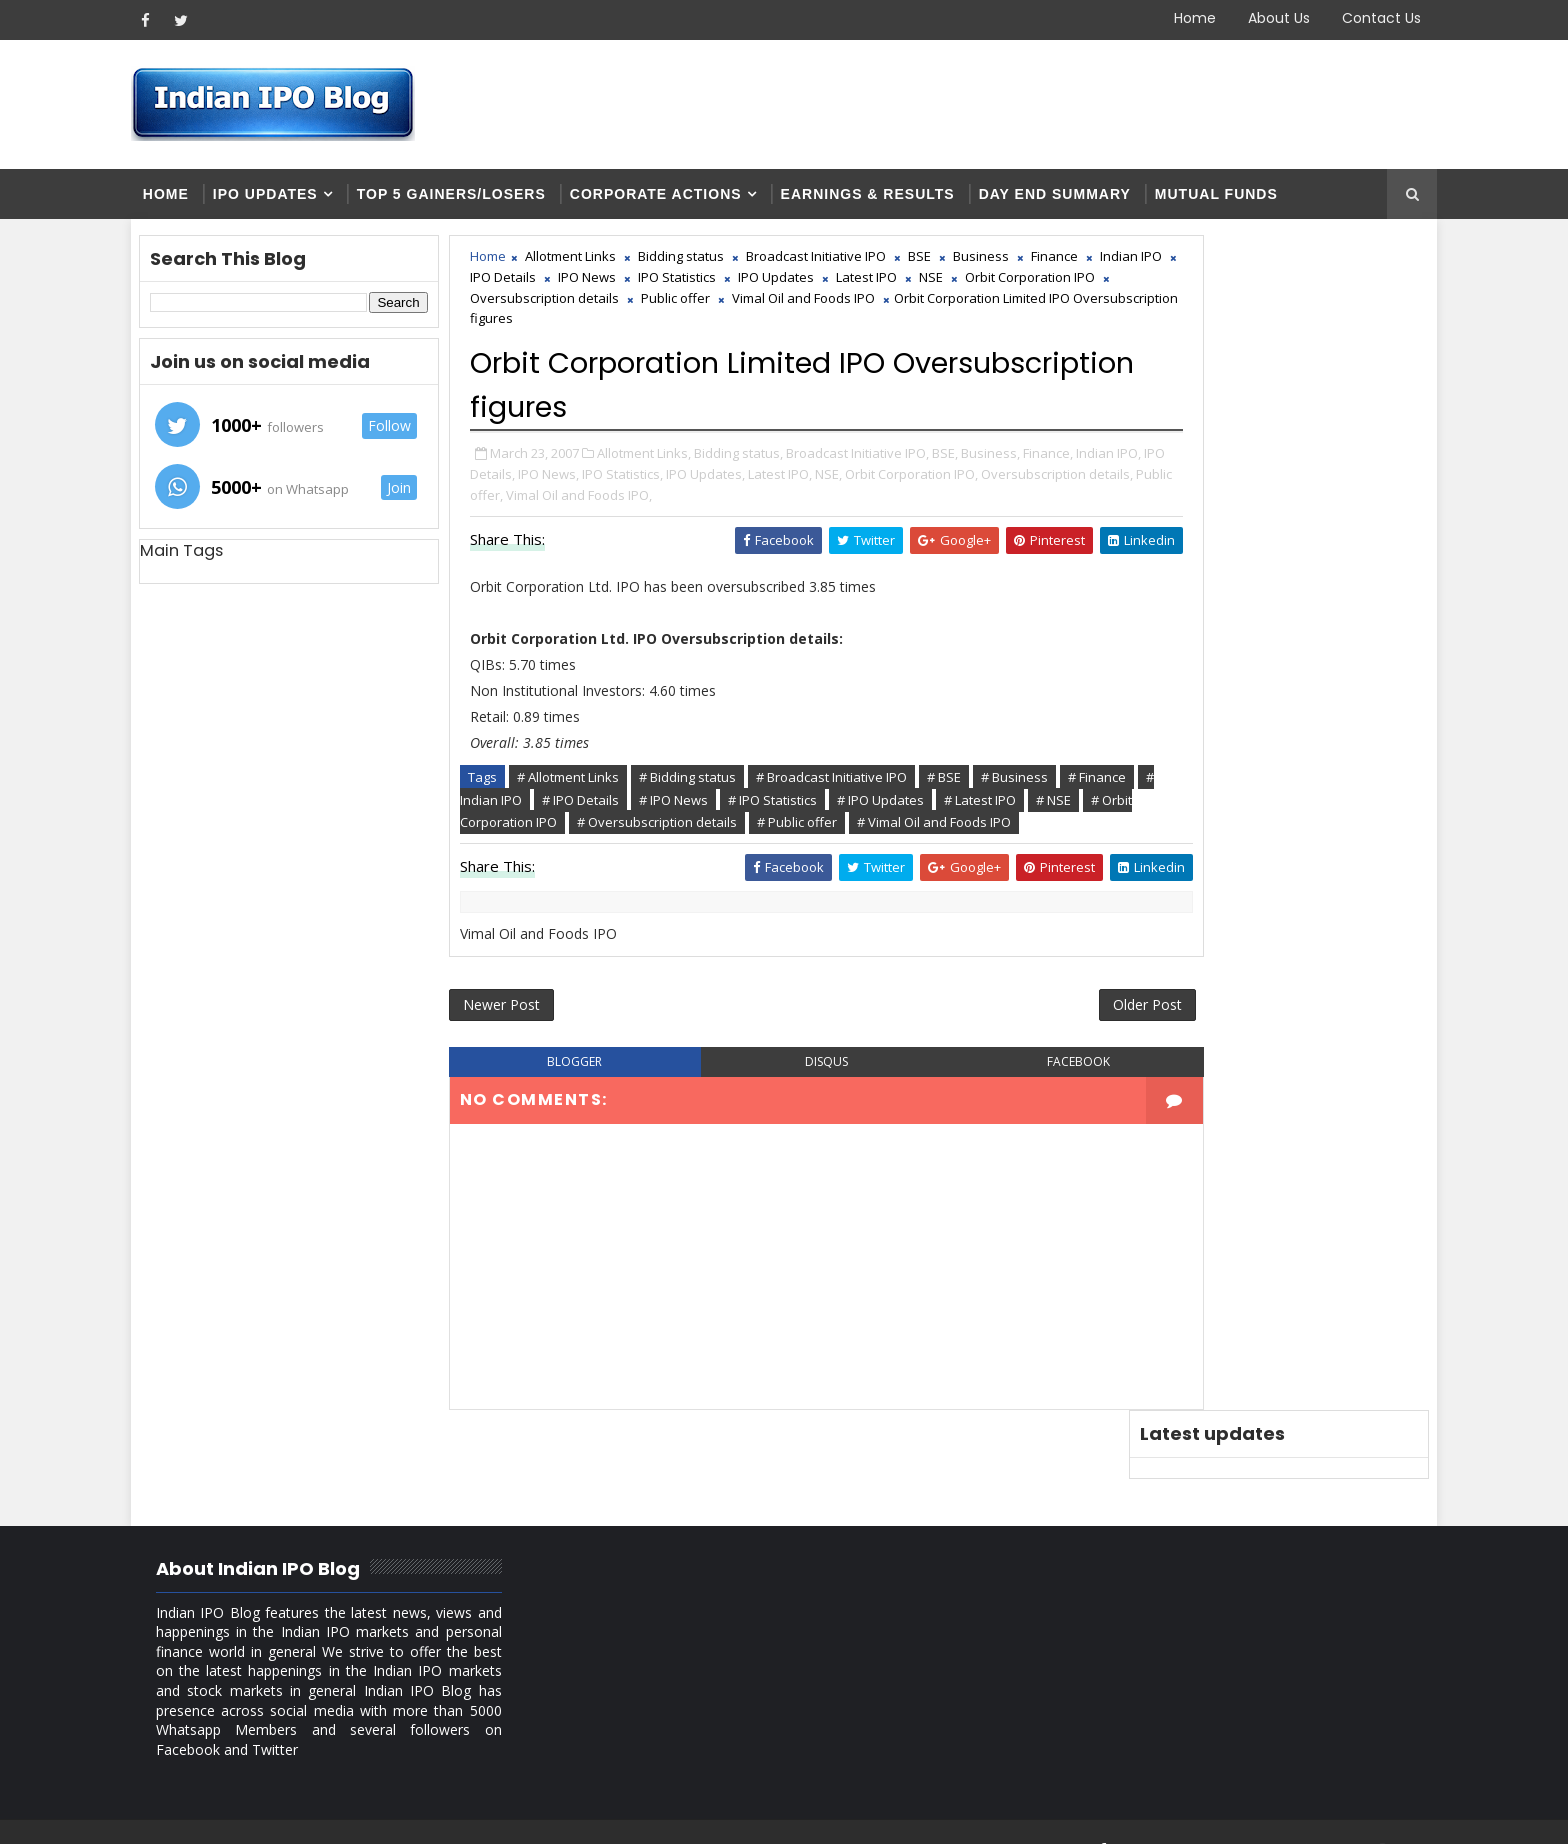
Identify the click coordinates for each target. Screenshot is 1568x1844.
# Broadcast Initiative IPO (861, 785)
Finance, (525, 482)
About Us (1251, 18)
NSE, (1003, 482)
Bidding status (711, 266)
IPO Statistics (860, 287)
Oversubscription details (815, 308)
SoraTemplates (284, 1813)
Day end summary (1083, 200)
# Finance (595, 807)
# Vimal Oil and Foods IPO (656, 852)
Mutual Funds (1244, 200)
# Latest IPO (598, 830)
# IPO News (868, 807)
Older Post (1032, 1041)
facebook (987, 1101)
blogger (580, 1101)
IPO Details (686, 287)
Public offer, (794, 503)
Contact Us (1353, 18)
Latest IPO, (955, 482)
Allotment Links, (674, 461)
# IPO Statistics (967, 807)
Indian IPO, (585, 482)
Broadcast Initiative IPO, (887, 461)
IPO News (770, 287)
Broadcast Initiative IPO (846, 266)
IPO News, (723, 482)
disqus (783, 1101)
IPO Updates (293, 200)
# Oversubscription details (950, 830)
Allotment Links (600, 266)
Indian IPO (600, 287)
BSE (949, 266)
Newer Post (531, 1041)
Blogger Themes (500, 1813)
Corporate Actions (684, 200)
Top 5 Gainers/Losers (479, 200)
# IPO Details (775, 807)
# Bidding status (717, 785)
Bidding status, (768, 461)
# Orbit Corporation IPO (779, 830)
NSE (555, 308)
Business (1011, 266)
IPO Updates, (880, 482)
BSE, (975, 461)
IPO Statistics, (797, 482)
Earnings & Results (896, 200)
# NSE (671, 830)
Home (1167, 18)
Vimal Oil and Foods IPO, (906, 503)
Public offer (946, 308)
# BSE (974, 785)
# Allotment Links (598, 785)
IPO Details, (655, 482)
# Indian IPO (680, 807)
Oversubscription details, (679, 503)
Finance (523, 287)
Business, (1020, 461)
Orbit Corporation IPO (654, 308)
